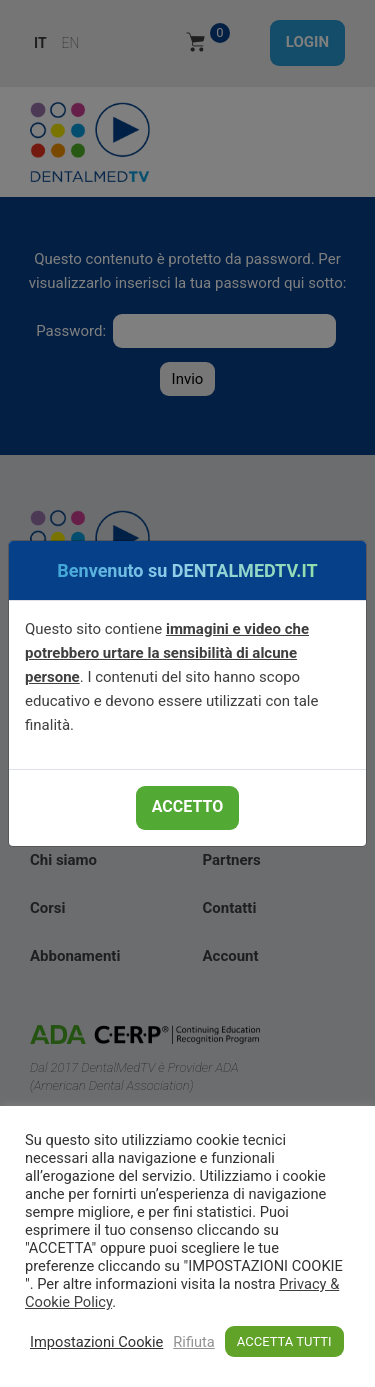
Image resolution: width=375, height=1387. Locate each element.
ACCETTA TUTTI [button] (284, 1341)
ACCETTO (187, 806)
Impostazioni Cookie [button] (96, 1342)
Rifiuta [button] (194, 1342)
